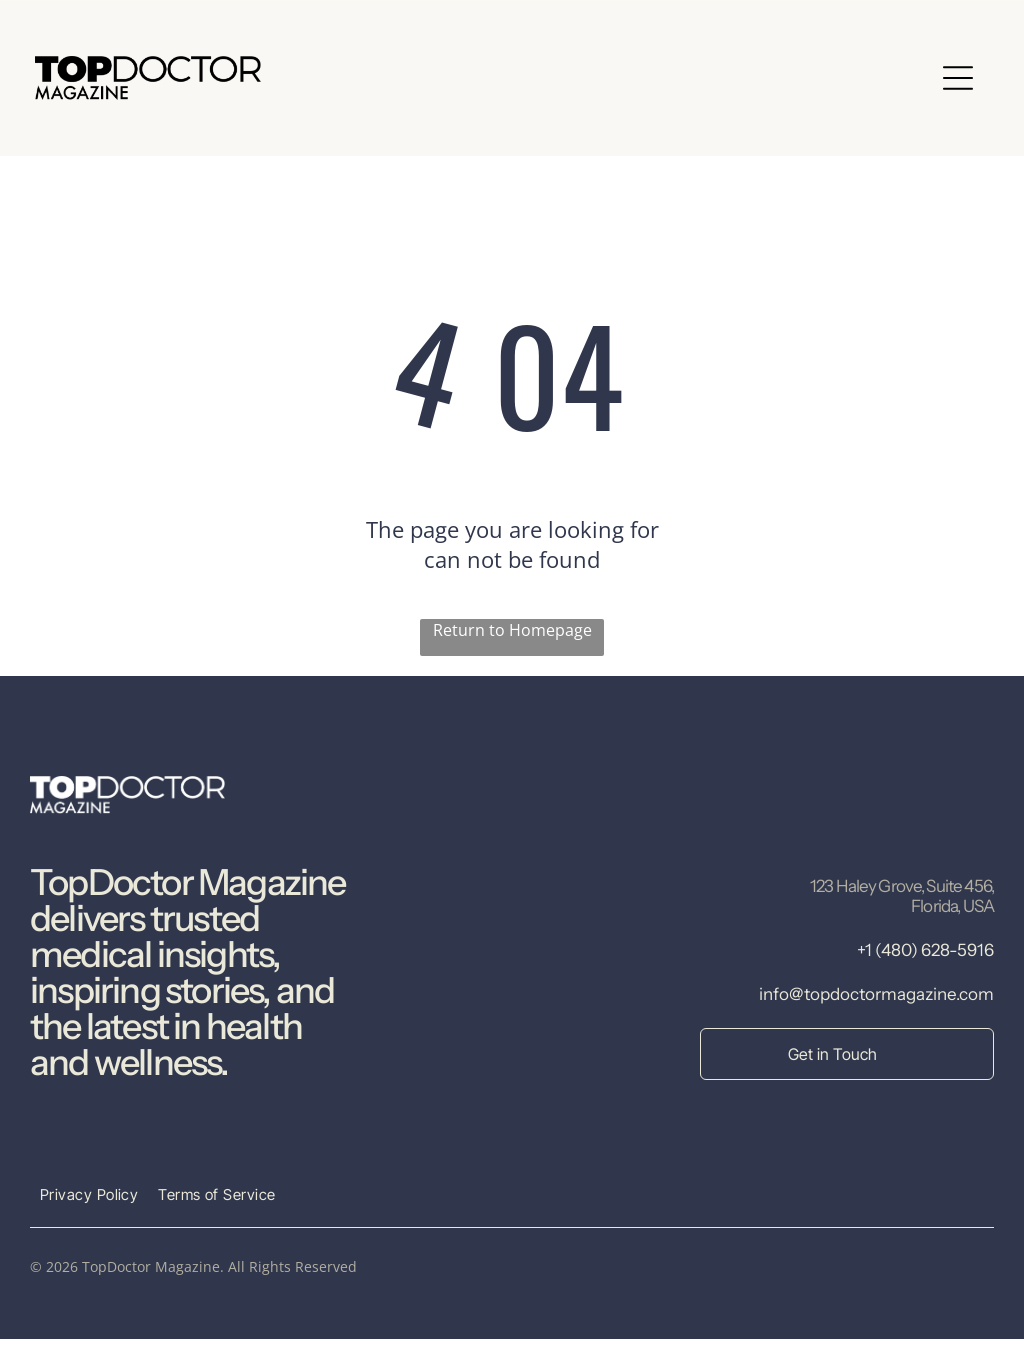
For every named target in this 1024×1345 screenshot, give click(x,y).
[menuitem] (89, 1200)
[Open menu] (958, 81)
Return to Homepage (512, 636)
